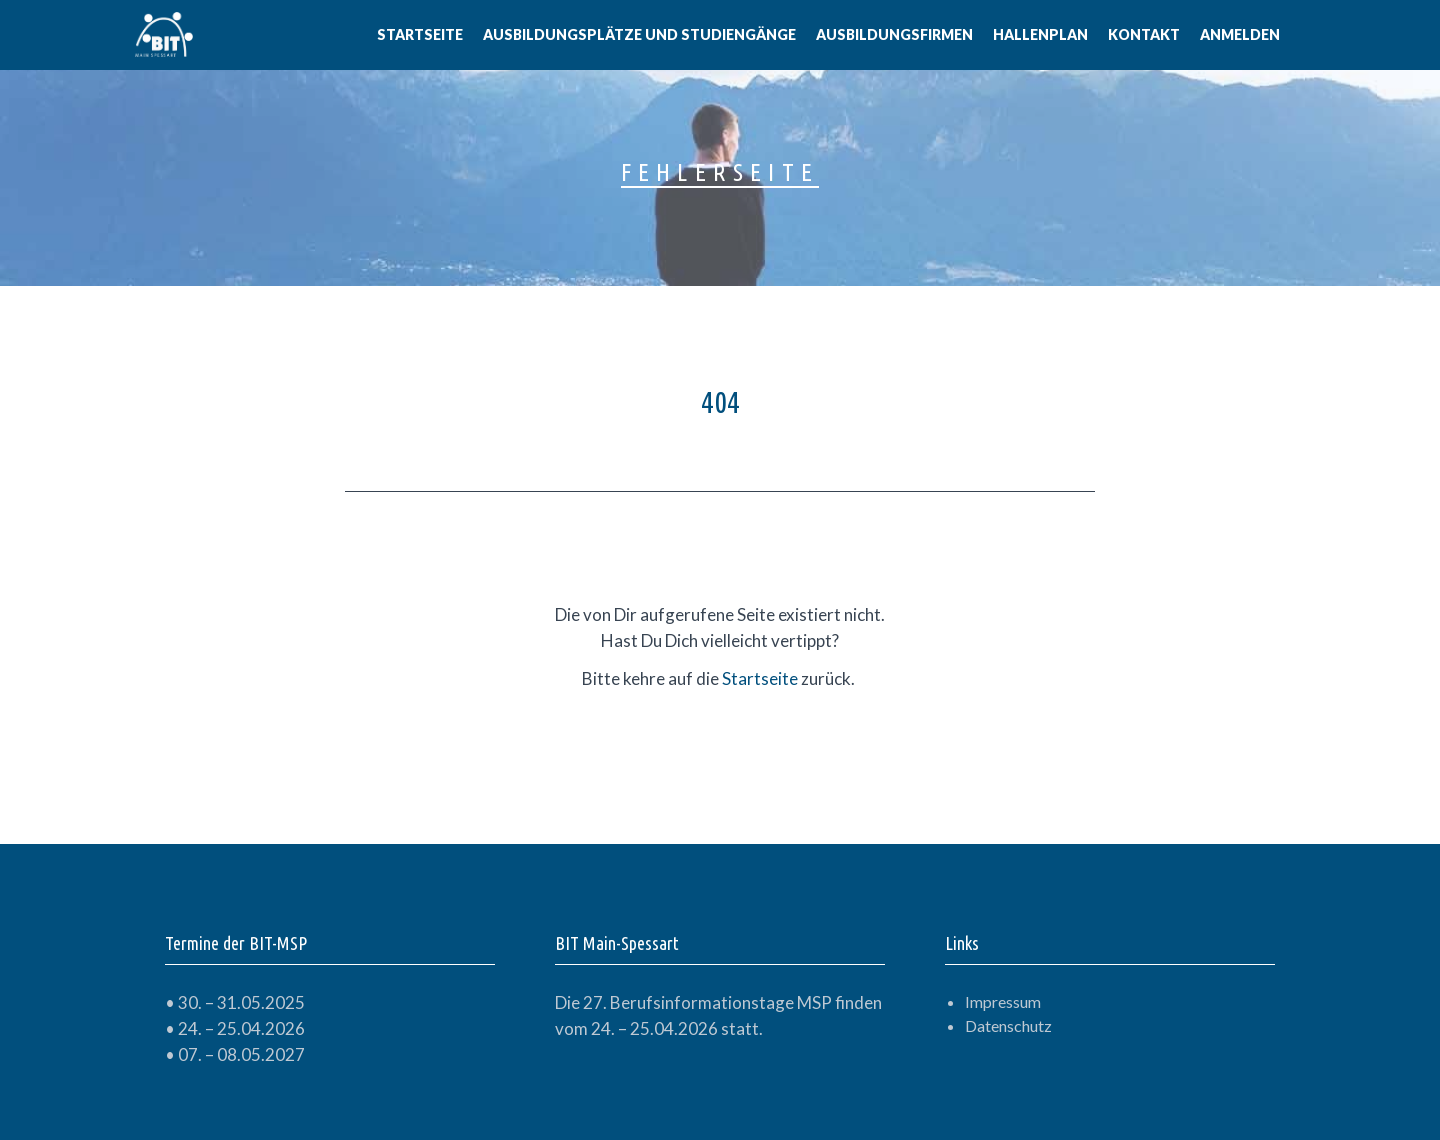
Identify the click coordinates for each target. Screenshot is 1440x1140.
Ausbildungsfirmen (894, 34)
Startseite (420, 34)
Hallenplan (1040, 34)
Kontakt (1144, 34)
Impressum (1003, 1001)
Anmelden (1240, 34)
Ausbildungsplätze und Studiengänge (639, 34)
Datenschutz (1008, 1025)
